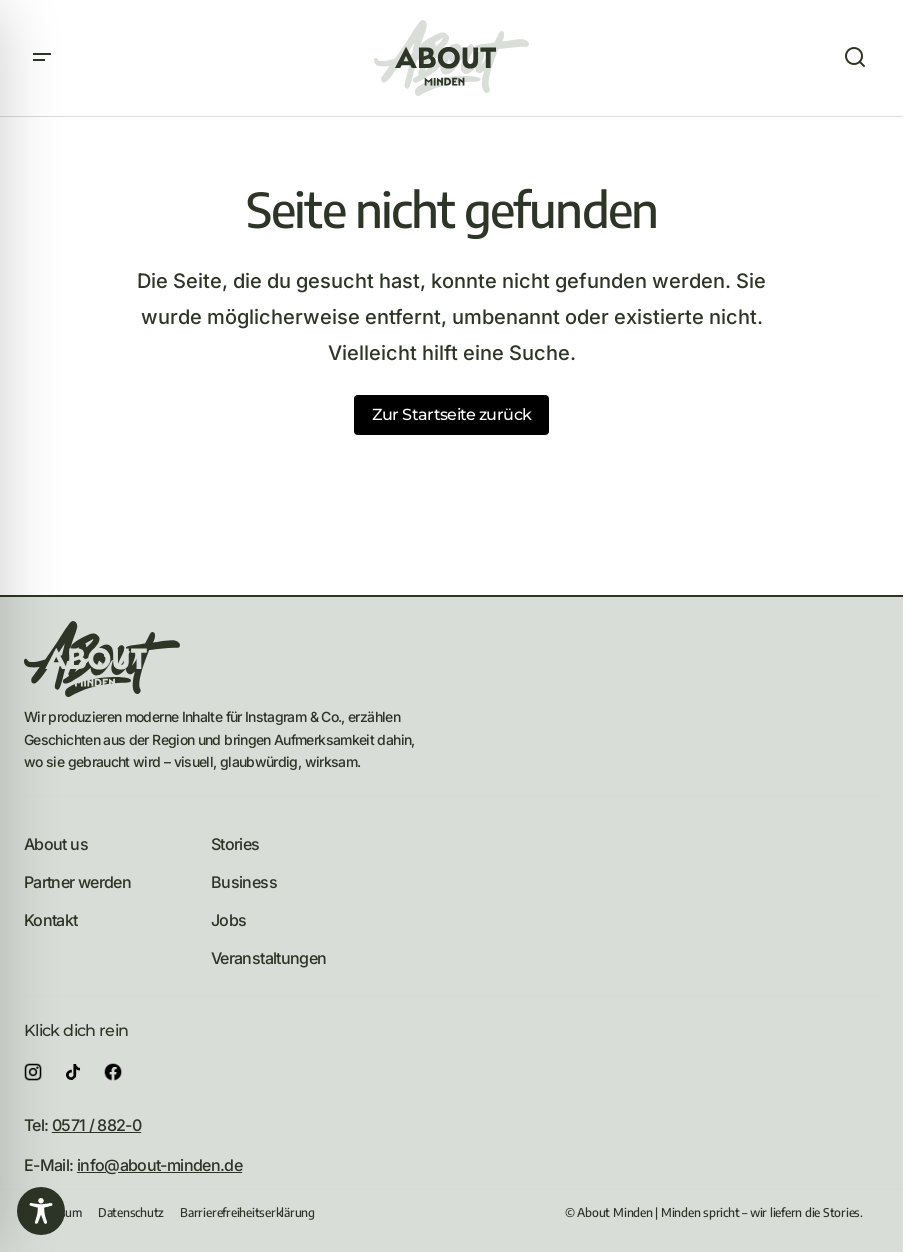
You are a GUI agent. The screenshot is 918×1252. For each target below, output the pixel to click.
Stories (235, 844)
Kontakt (51, 920)
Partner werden (77, 882)
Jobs (228, 920)
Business (244, 882)
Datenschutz (131, 1212)
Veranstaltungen (268, 958)
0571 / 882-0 (96, 1125)
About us (56, 844)
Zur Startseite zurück (452, 414)
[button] (42, 58)
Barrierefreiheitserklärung (247, 1212)
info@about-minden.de (159, 1165)
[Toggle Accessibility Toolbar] (41, 1211)
